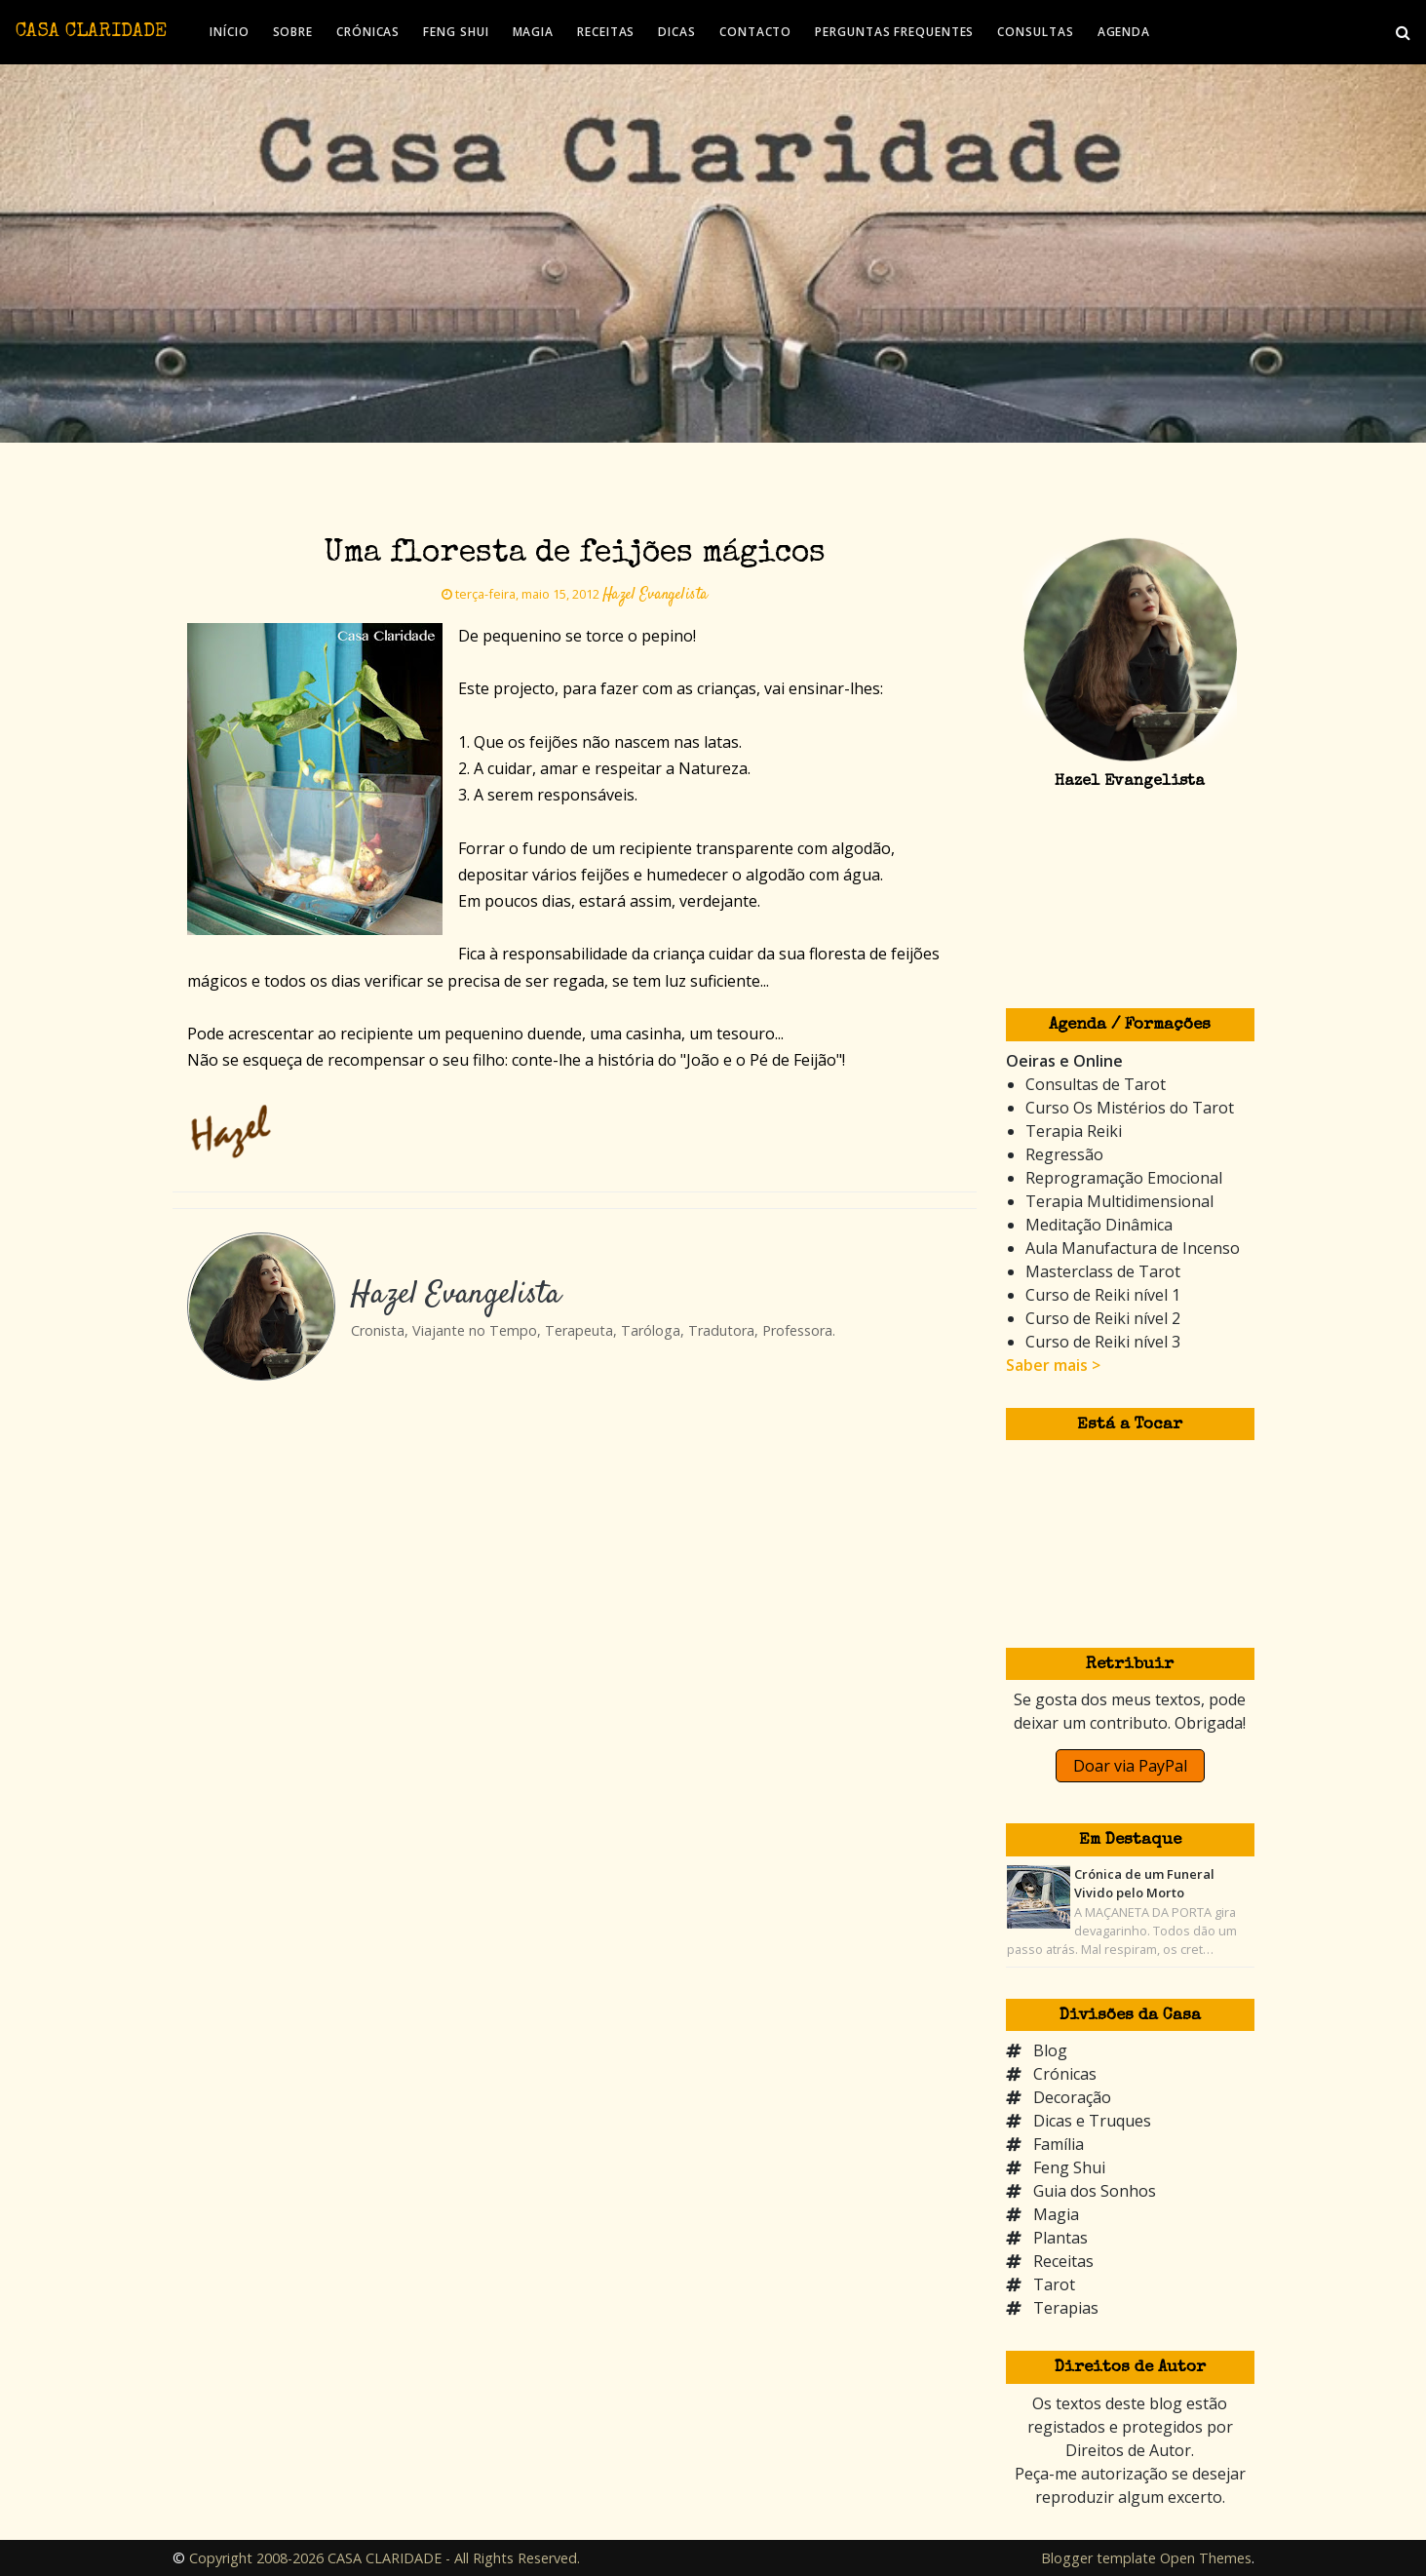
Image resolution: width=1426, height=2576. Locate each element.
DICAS (677, 31)
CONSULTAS (1035, 31)
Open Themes (1206, 2558)
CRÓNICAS (368, 31)
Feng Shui (1069, 2167)
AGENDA (1124, 31)
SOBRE (293, 31)
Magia (1056, 2214)
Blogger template (1098, 2558)
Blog (1050, 2050)
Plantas (1060, 2237)
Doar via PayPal (1130, 1765)
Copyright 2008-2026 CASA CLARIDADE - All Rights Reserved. (384, 2558)
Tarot (1054, 2284)
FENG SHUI (455, 31)
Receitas (1063, 2261)
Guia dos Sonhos (1094, 2191)
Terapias (1065, 2308)
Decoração (1072, 2097)
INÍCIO (229, 31)
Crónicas (1065, 2074)
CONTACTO (755, 31)
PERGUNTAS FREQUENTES (894, 31)
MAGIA (534, 31)
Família (1058, 2144)
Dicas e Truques (1092, 2120)
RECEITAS (606, 31)
